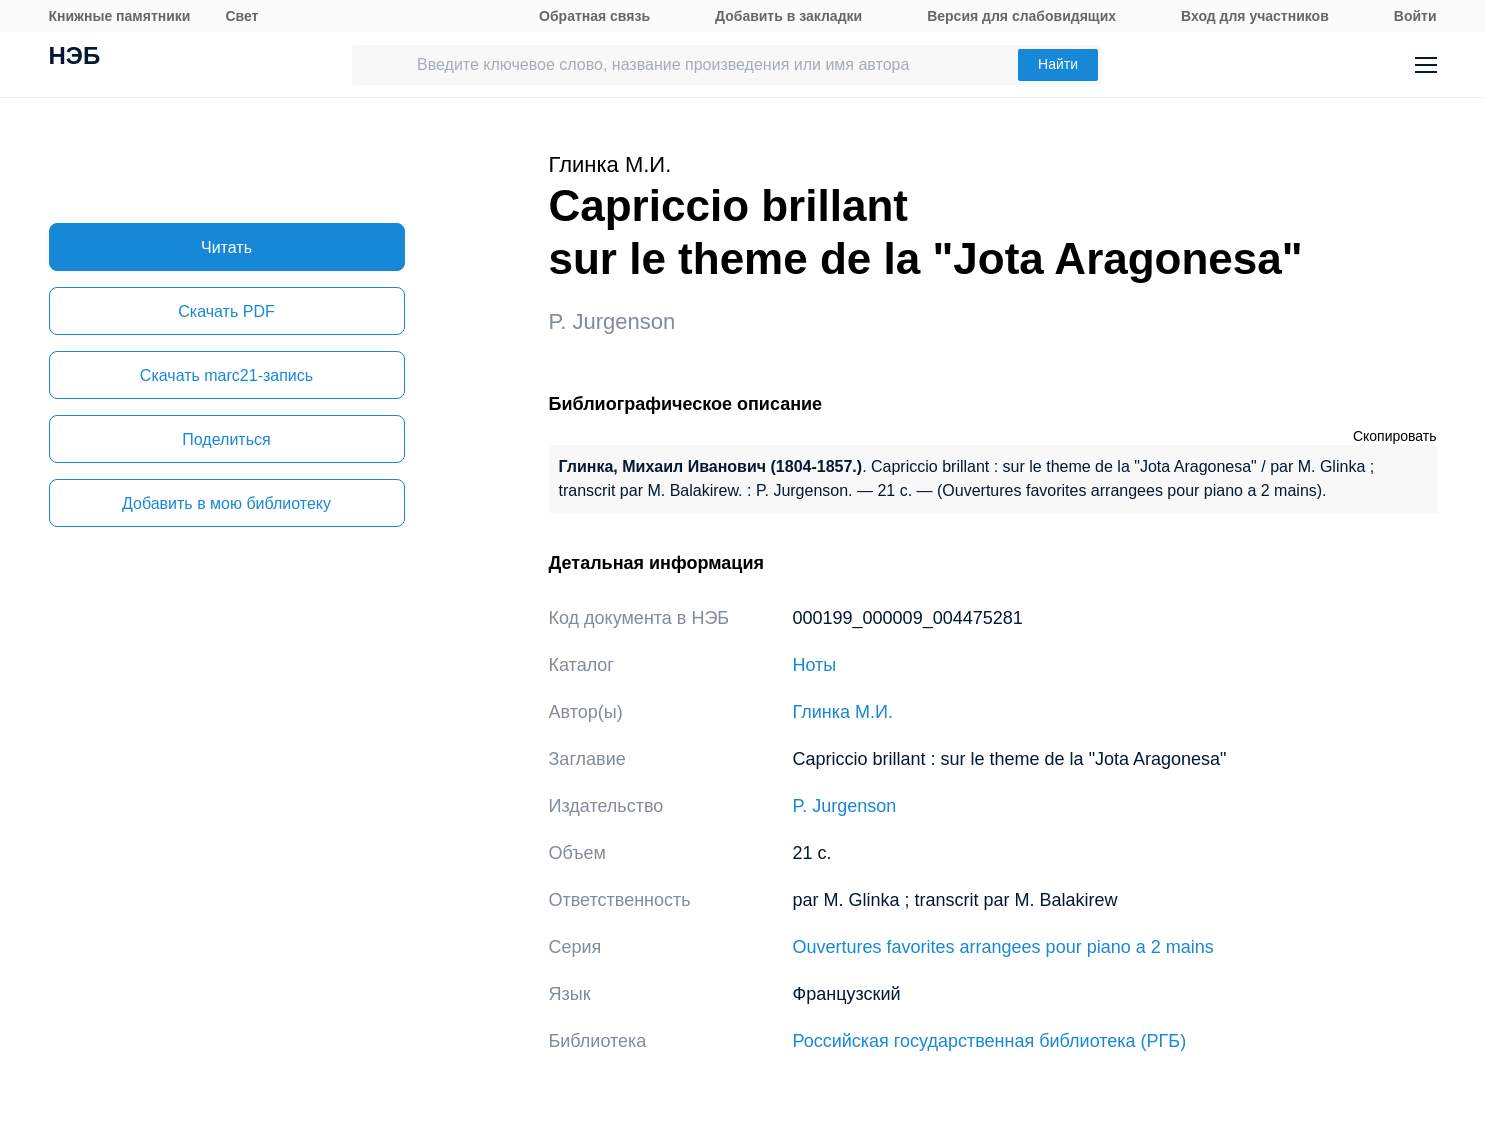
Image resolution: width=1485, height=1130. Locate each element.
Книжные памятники (120, 16)
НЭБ (75, 58)
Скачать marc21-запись (226, 375)
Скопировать (1395, 436)
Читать (226, 247)
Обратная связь (594, 16)
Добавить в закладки (788, 16)
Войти (1415, 16)
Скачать (226, 311)
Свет (241, 16)
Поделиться (226, 439)
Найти (1058, 64)
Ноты (815, 665)
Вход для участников (1255, 16)
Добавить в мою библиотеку (226, 503)
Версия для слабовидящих (1021, 16)
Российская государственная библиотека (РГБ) (990, 1041)
